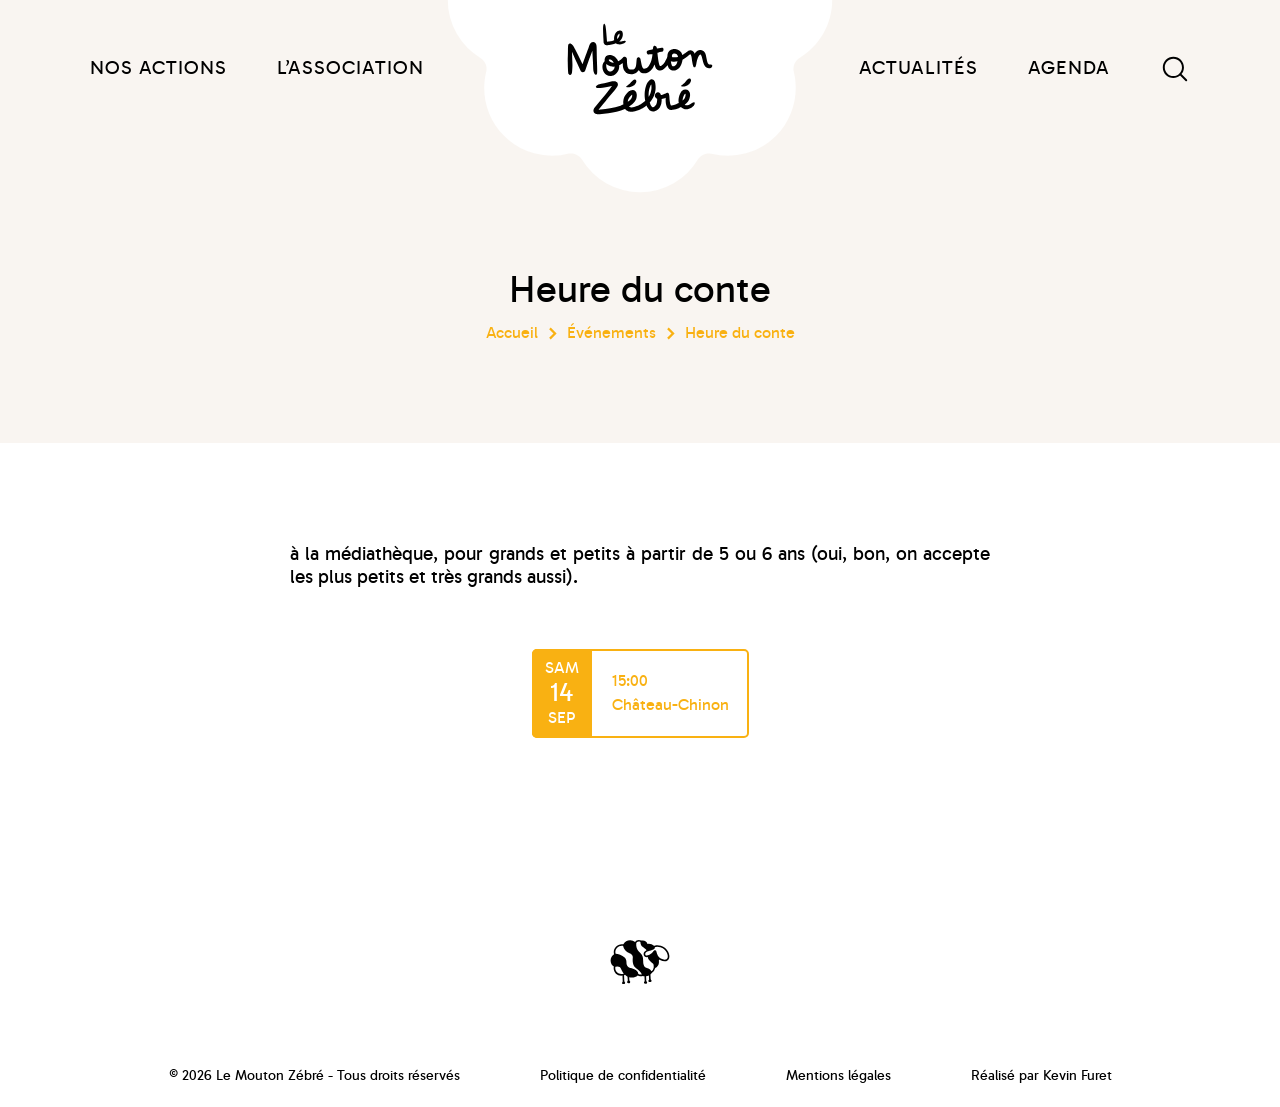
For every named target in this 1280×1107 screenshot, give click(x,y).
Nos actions (158, 68)
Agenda (1069, 68)
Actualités (918, 68)
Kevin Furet (1077, 1075)
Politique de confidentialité (623, 1075)
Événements (611, 333)
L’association (350, 68)
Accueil (512, 333)
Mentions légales (838, 1075)
